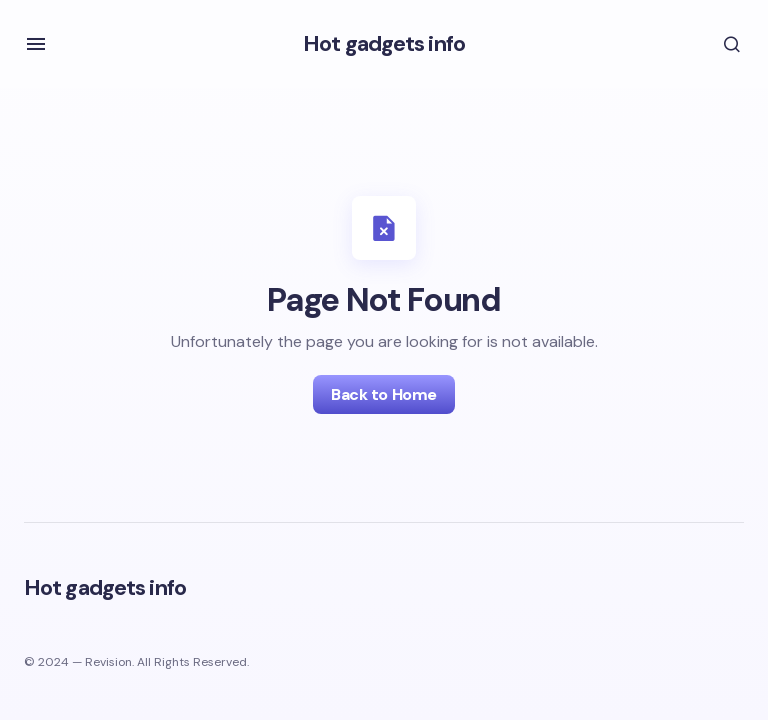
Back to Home (383, 394)
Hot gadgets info (384, 43)
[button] (36, 44)
